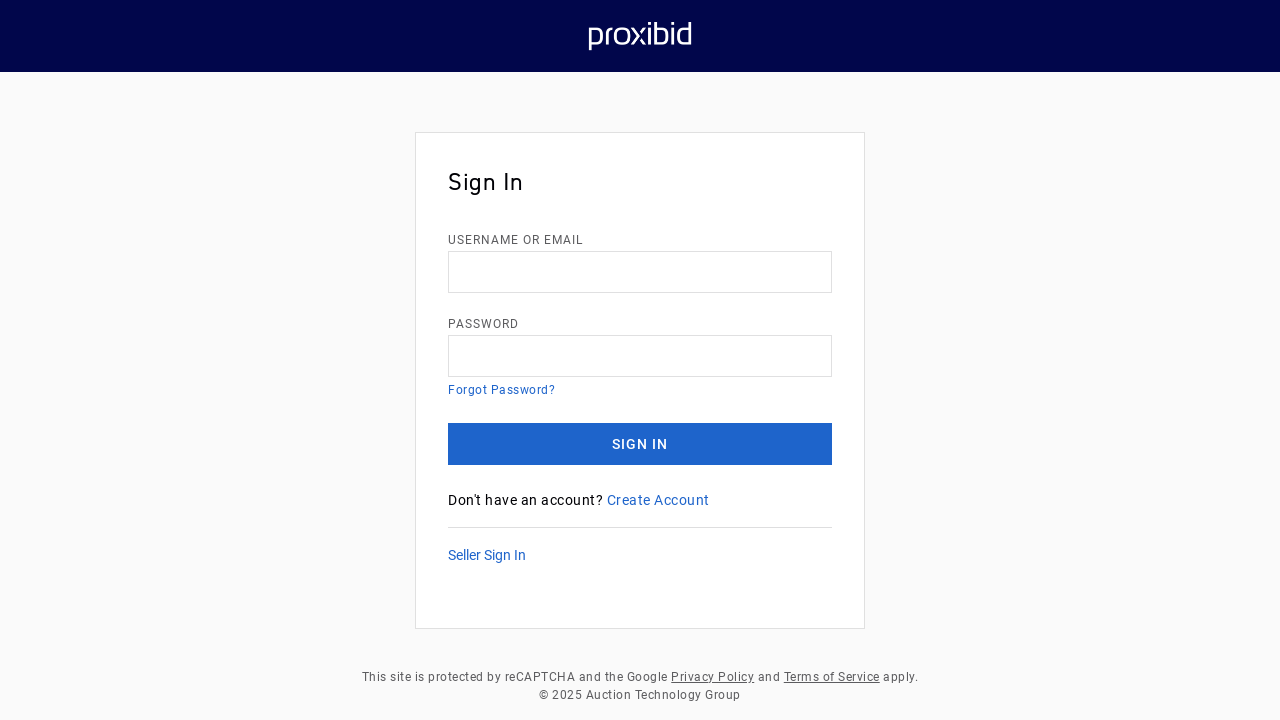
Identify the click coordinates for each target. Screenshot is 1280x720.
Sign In (640, 444)
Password (483, 324)
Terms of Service (832, 677)
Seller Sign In (487, 555)
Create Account (658, 500)
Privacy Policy (712, 677)
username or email (515, 240)
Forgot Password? (501, 390)
